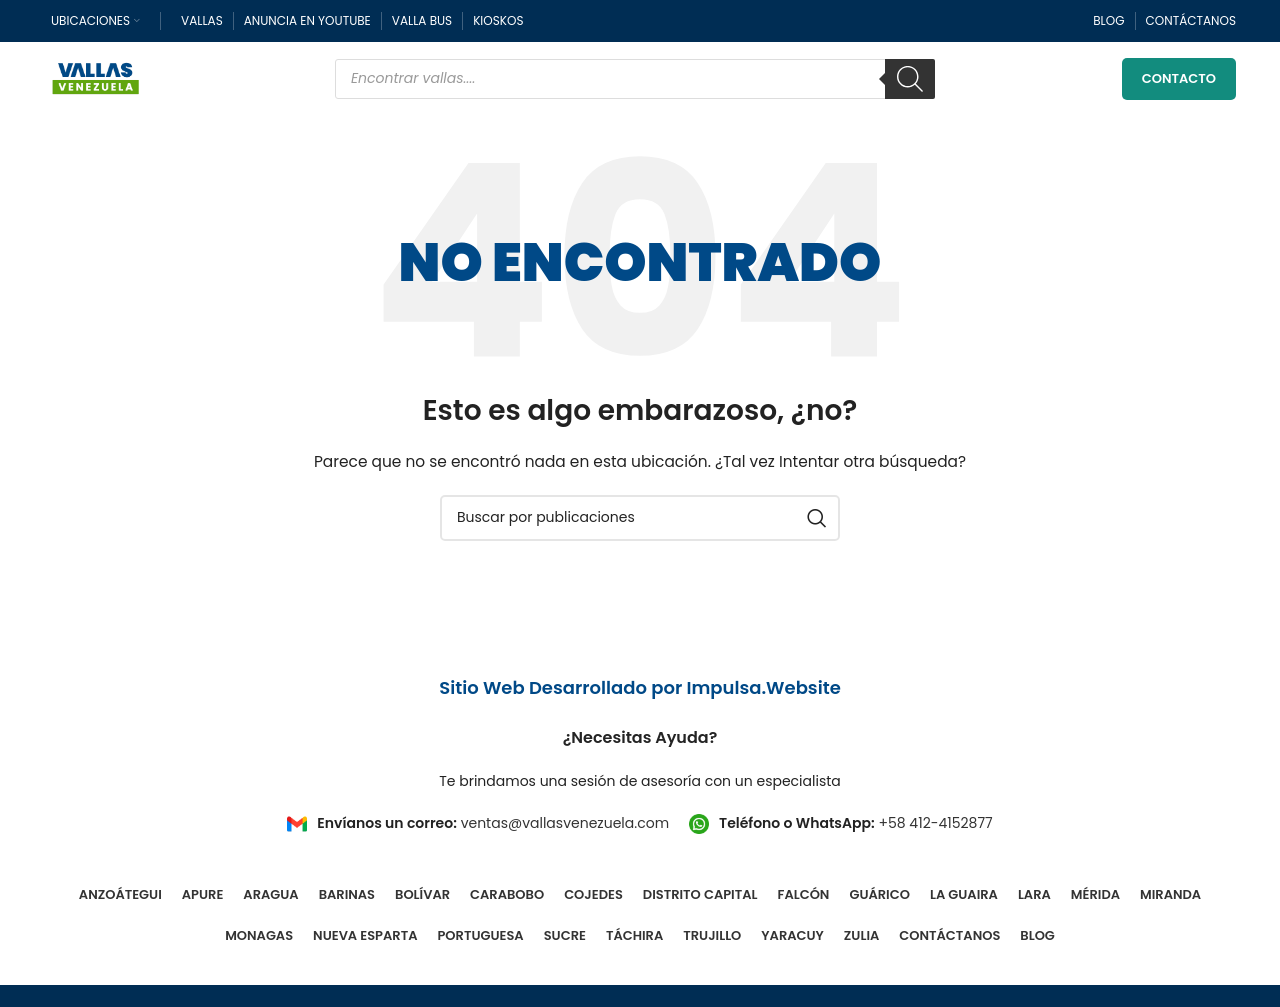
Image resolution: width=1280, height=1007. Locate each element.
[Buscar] (910, 80)
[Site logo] (96, 78)
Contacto (1179, 79)
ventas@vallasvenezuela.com (565, 824)
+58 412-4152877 (935, 824)
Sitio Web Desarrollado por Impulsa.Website (640, 689)
